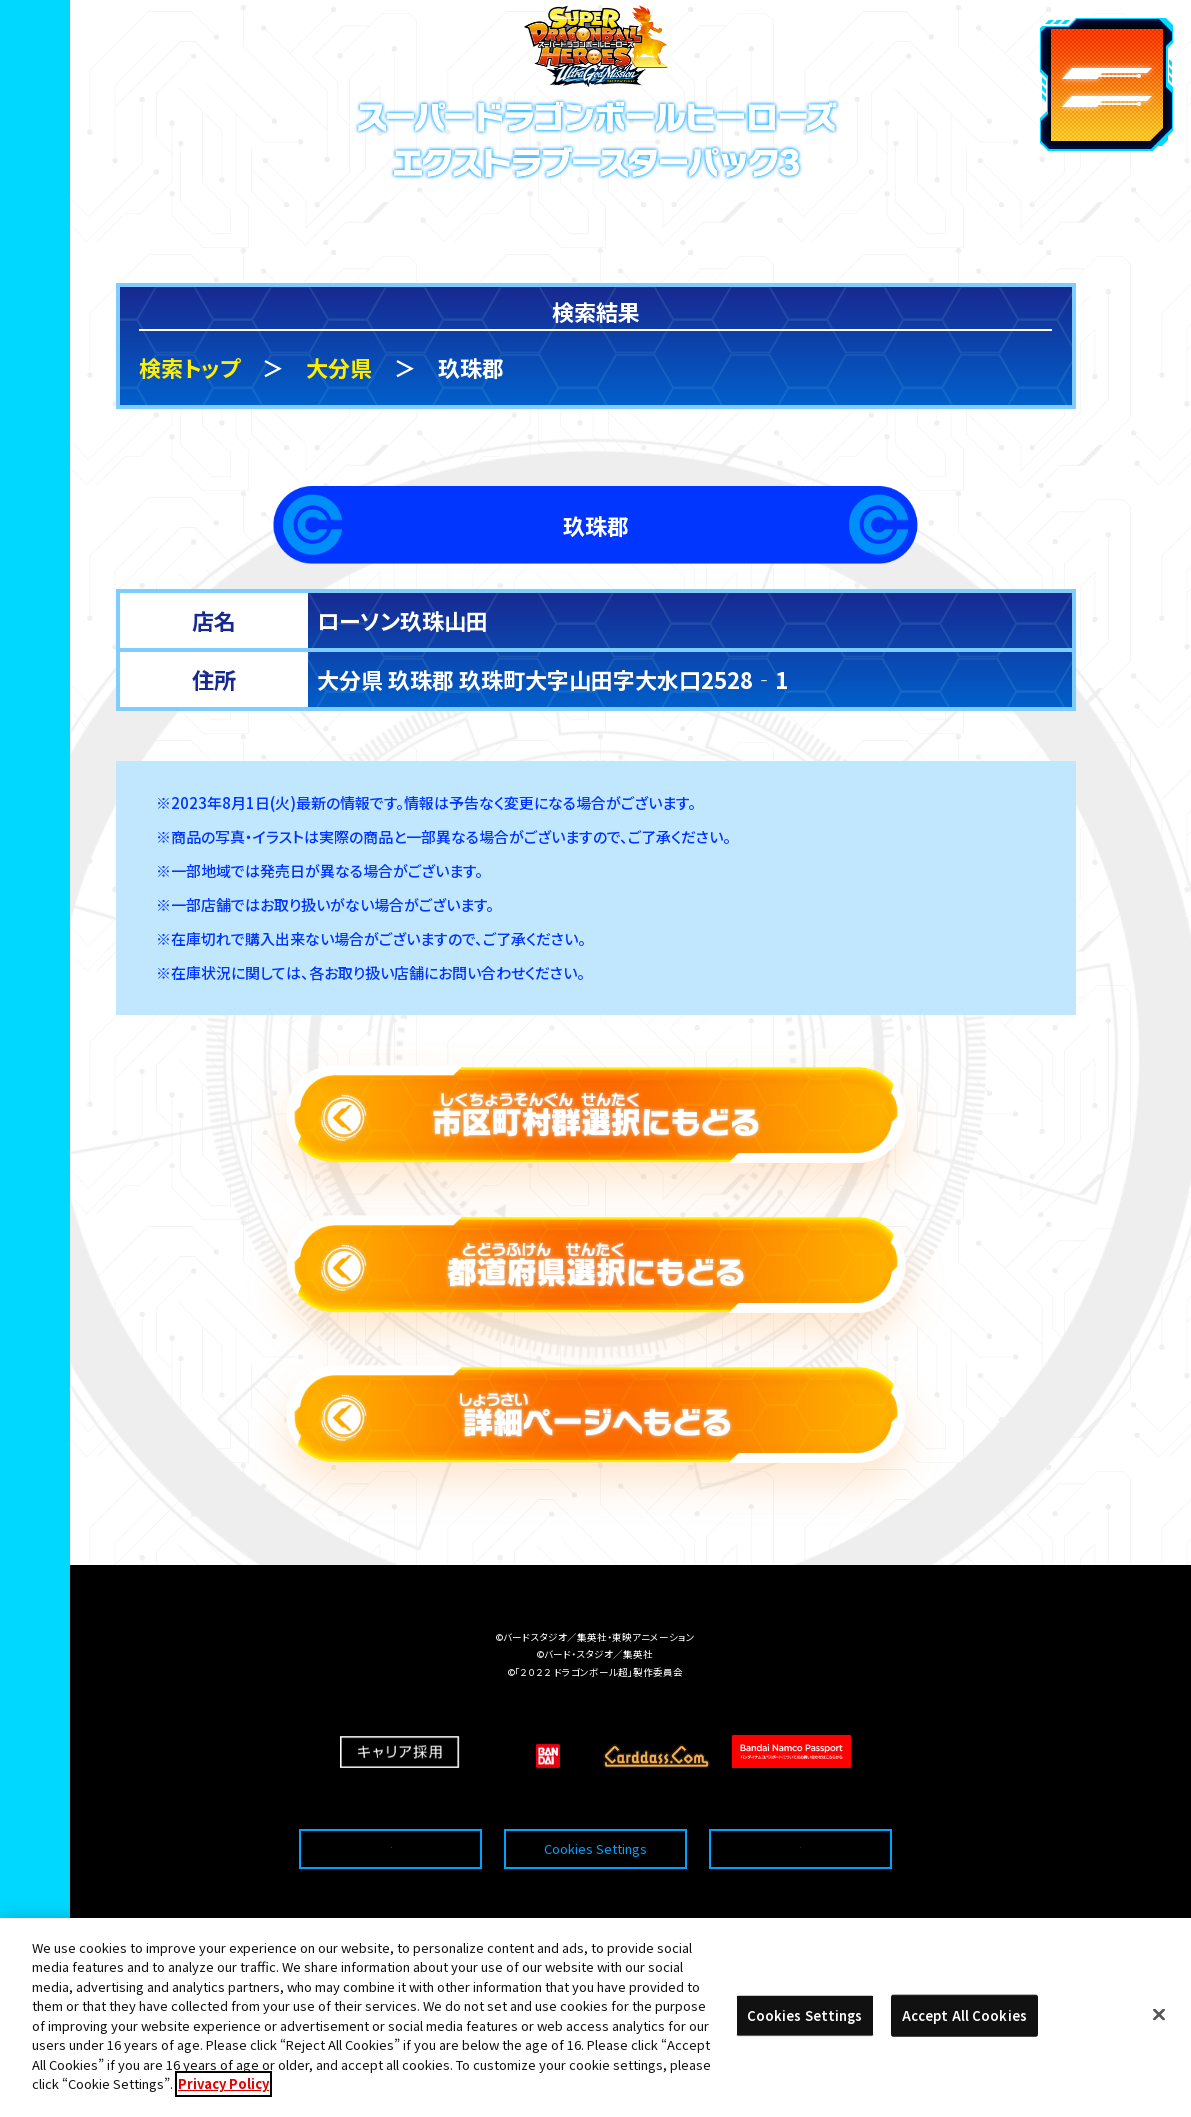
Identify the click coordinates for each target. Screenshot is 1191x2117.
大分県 (339, 367)
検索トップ (189, 367)
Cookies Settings (595, 1806)
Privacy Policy (223, 2102)
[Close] (1159, 2033)
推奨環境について (390, 1806)
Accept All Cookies (964, 2033)
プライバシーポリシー (800, 1806)
